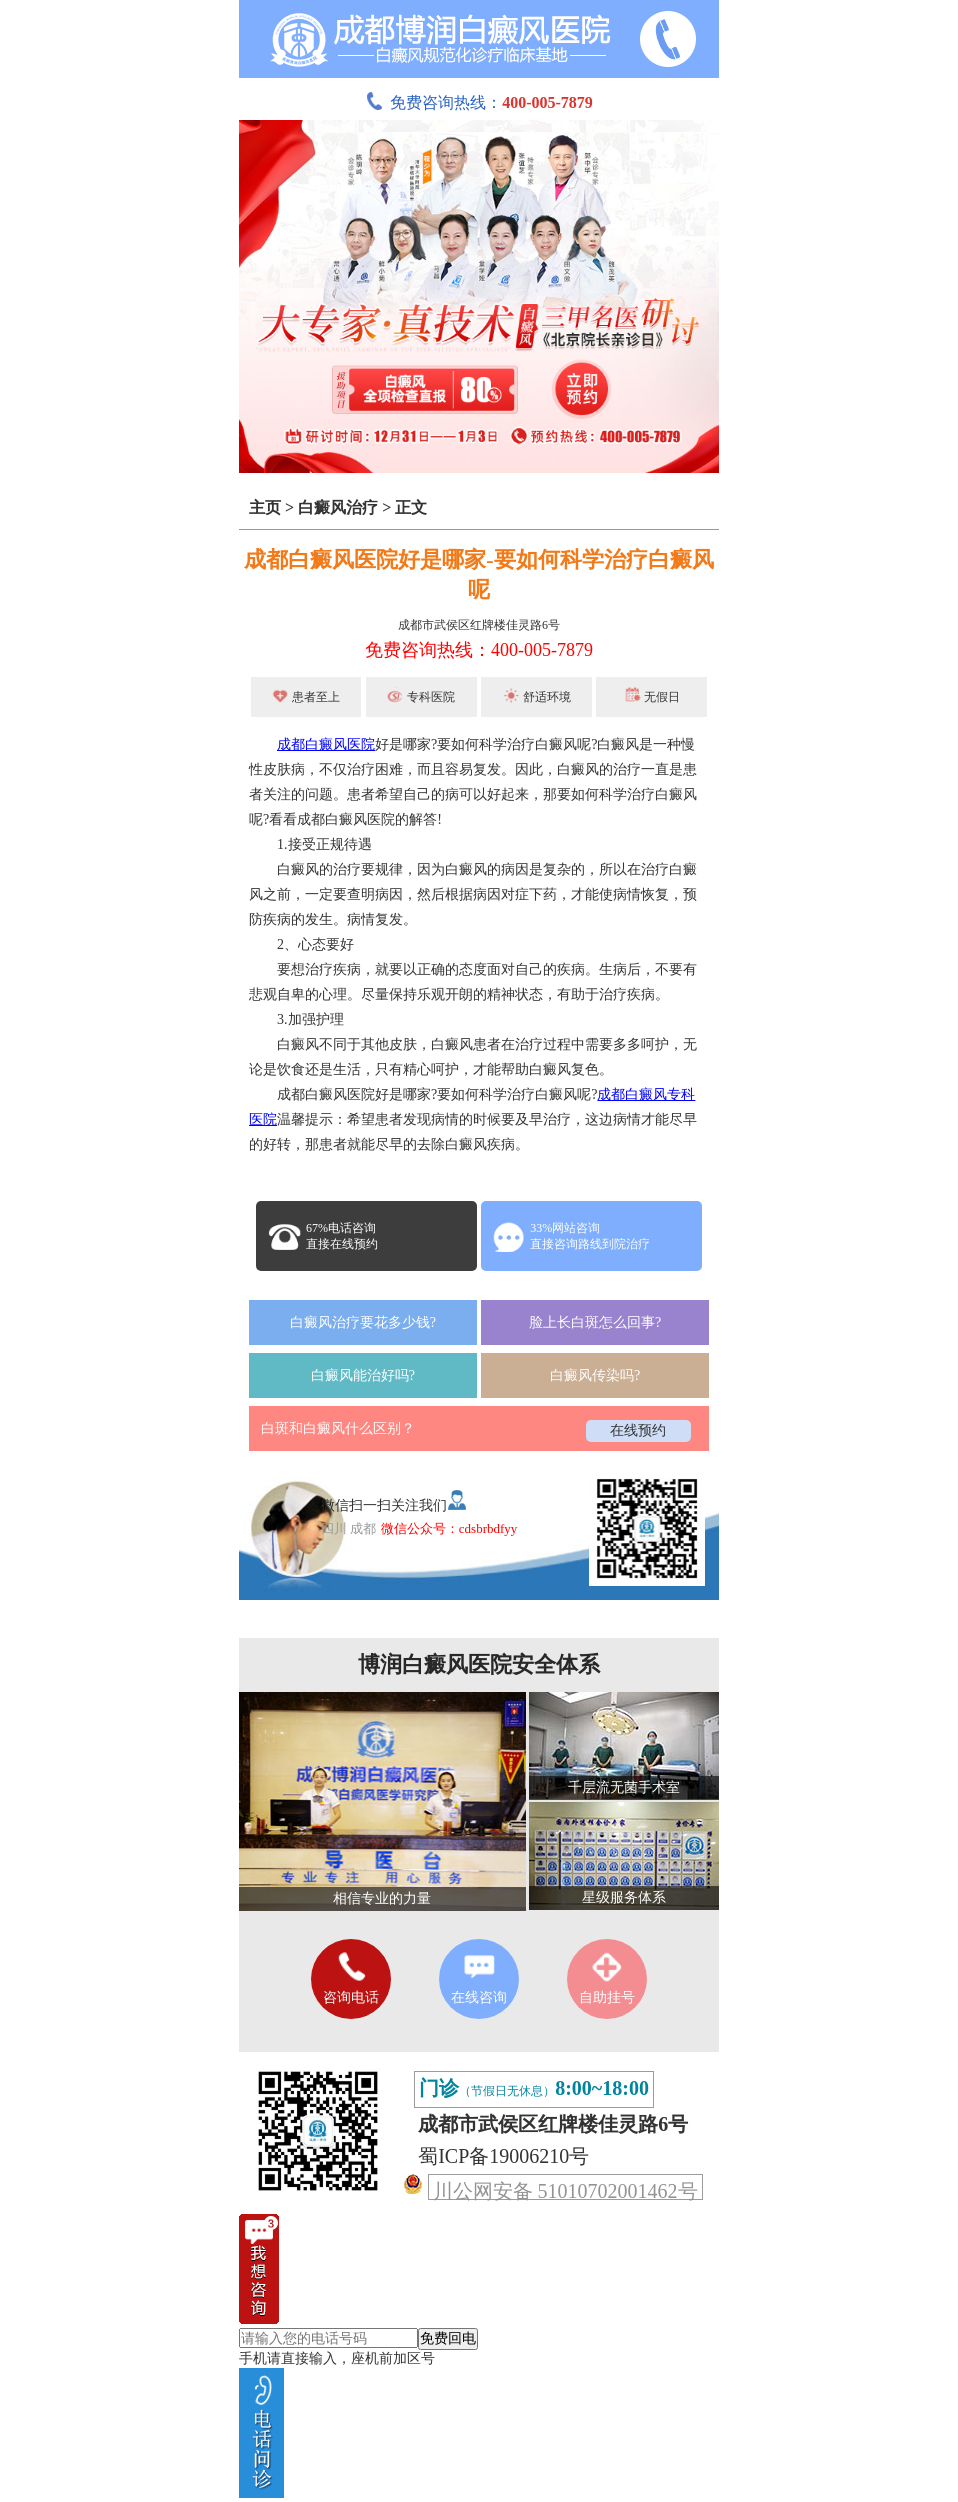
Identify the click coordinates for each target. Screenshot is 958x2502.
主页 (265, 507)
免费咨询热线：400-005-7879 (479, 650)
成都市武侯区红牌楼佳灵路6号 (479, 625)
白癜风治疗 (338, 507)
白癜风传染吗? (595, 1375)
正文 (411, 507)
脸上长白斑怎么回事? (595, 1322)
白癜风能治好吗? (363, 1375)
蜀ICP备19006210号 (503, 2156)
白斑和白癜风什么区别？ (338, 1428)
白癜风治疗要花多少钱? (363, 1322)
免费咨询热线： (479, 102)
